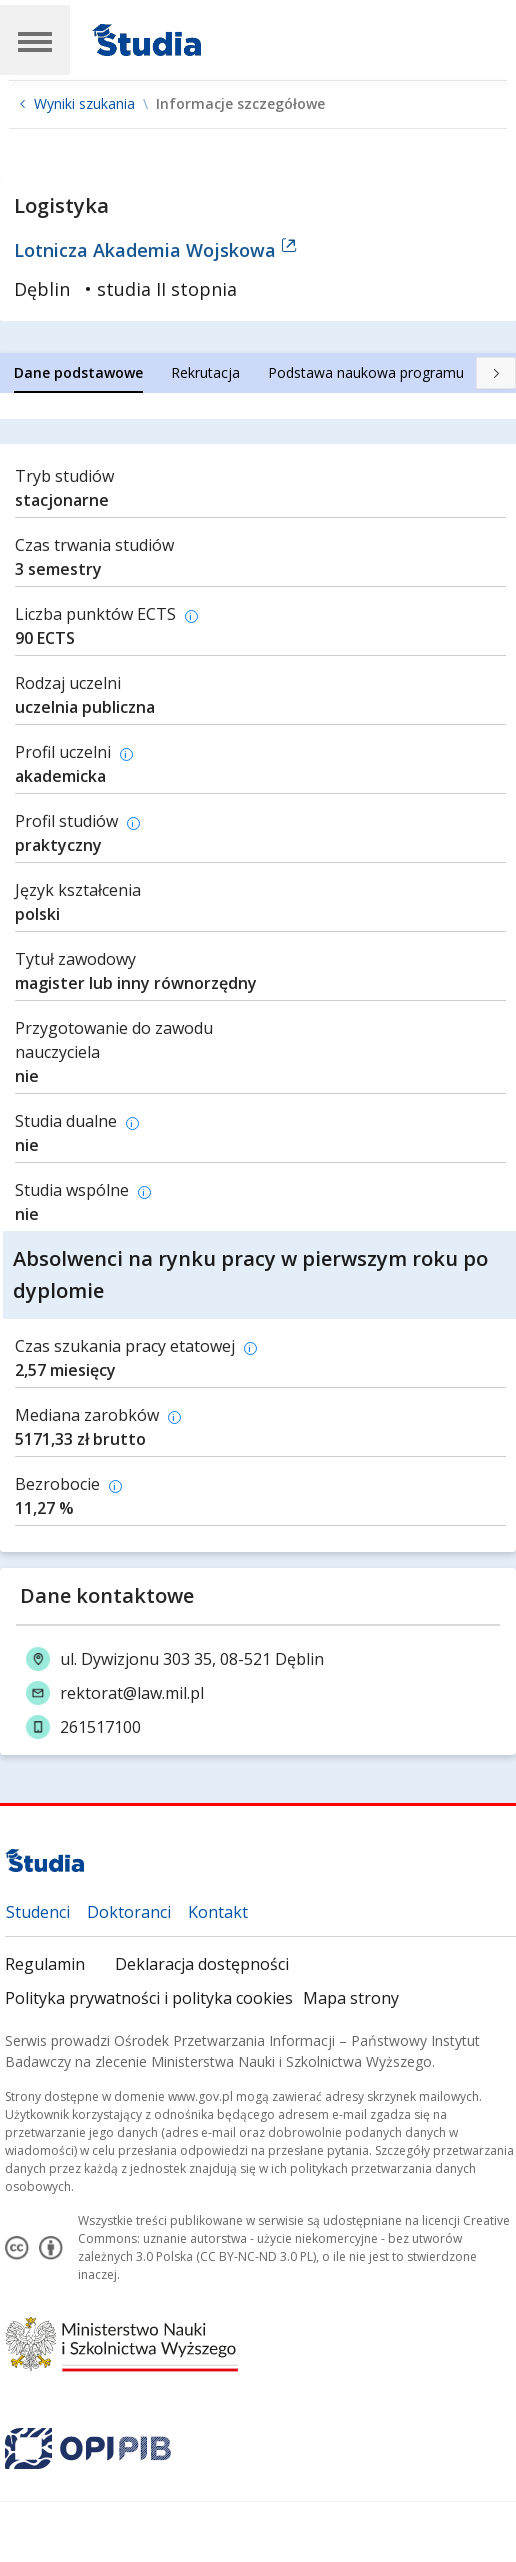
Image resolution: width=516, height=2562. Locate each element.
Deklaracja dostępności (202, 1964)
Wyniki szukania (84, 104)
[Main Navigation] (35, 40)
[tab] (78, 373)
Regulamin (45, 1964)
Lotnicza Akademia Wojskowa (155, 250)
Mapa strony (351, 1998)
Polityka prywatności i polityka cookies (149, 1998)
